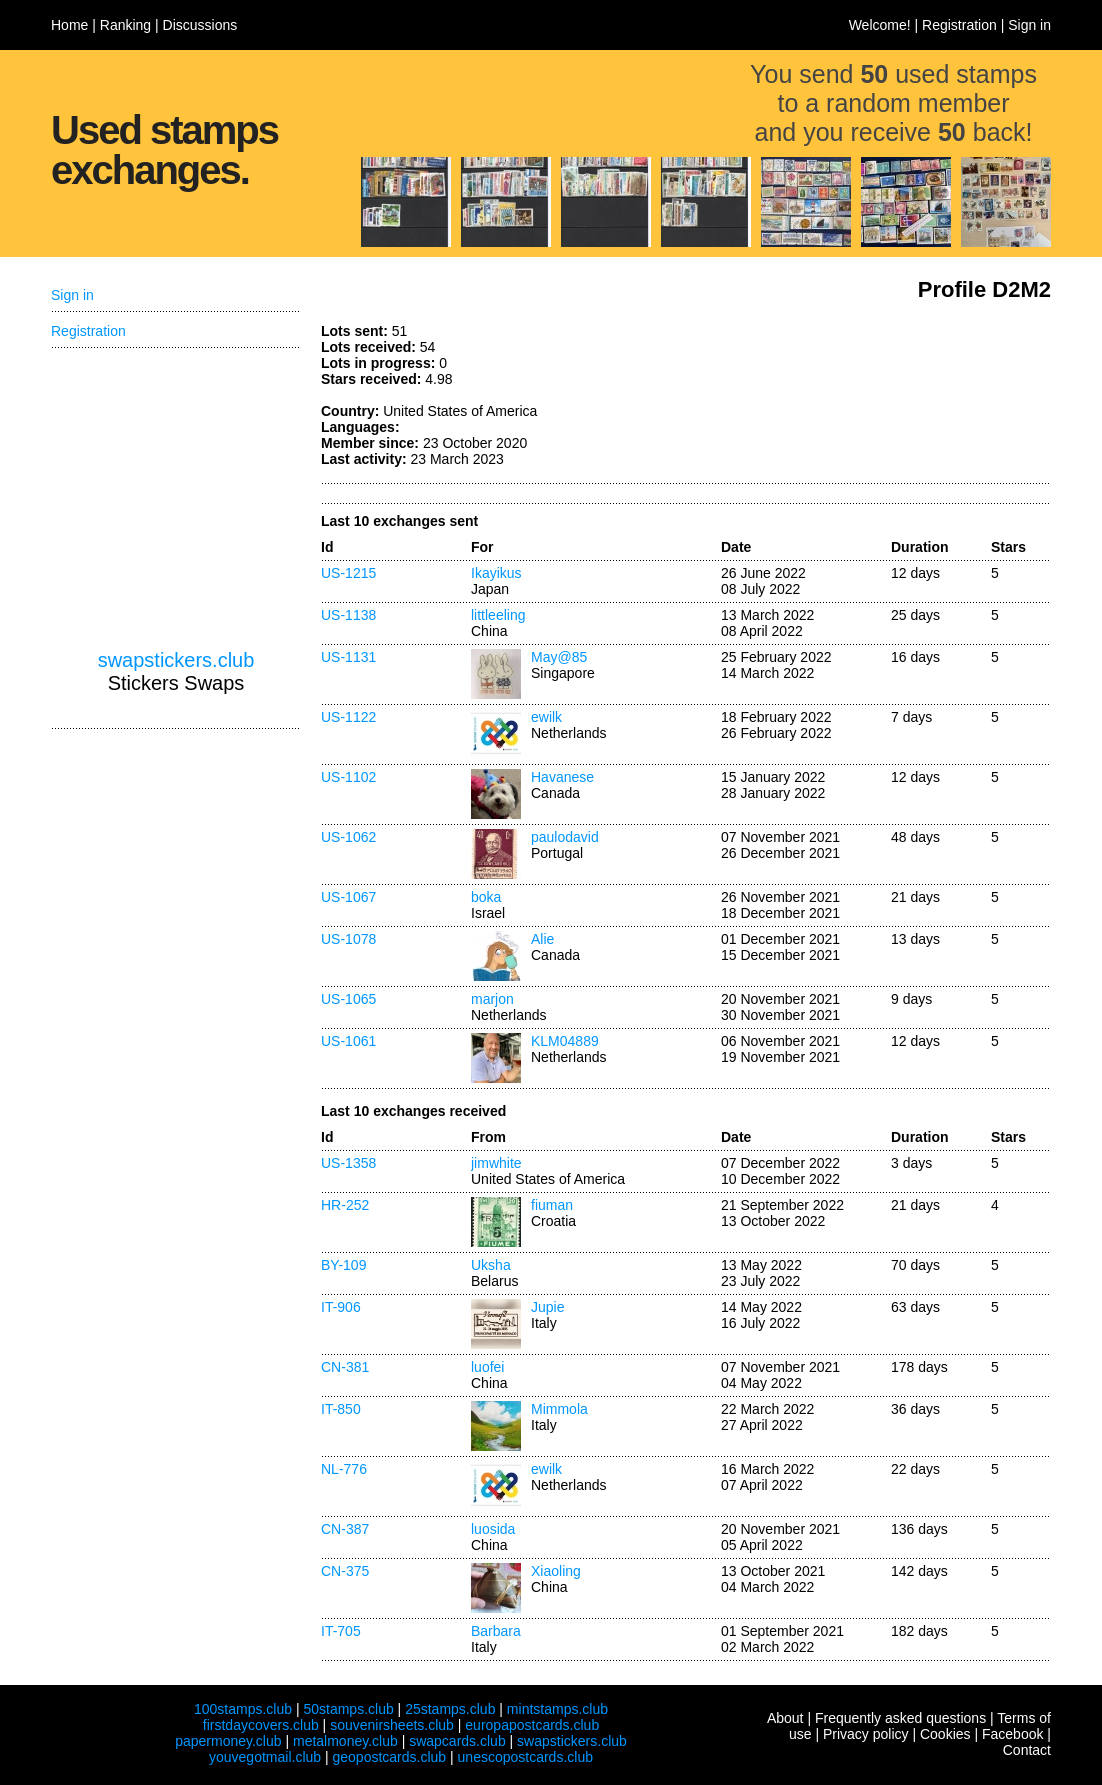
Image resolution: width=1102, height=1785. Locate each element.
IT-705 (341, 1631)
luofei (487, 1367)
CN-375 (345, 1571)
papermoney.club (228, 1741)
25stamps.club (450, 1709)
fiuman (552, 1205)
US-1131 (348, 657)
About (785, 1718)
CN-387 (345, 1529)
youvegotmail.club (265, 1757)
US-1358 (348, 1163)
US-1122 (348, 717)
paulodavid (565, 837)
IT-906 (341, 1307)
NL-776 (344, 1469)
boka (486, 897)
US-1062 (348, 837)
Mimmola (559, 1409)
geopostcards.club (390, 1757)
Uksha (491, 1265)
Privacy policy (866, 1734)
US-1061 (348, 1041)
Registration (959, 25)
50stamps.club (348, 1709)
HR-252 (345, 1205)
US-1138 (348, 615)
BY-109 (343, 1265)
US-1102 (348, 777)
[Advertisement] (901, 398)
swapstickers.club (176, 660)
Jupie (547, 1307)
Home (69, 25)
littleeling (498, 615)
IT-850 (341, 1409)
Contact (1027, 1750)
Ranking (125, 25)
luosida (493, 1529)
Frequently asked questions (900, 1718)
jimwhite (496, 1163)
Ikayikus (496, 573)
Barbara (496, 1631)
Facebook (1012, 1734)
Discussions (200, 25)
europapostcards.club (532, 1725)
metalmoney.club (345, 1741)
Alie (542, 939)
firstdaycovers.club (261, 1725)
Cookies (945, 1734)
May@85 (559, 657)
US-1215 (348, 573)
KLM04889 (565, 1041)
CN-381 (345, 1367)
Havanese (562, 777)
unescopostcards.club (525, 1757)
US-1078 (348, 939)
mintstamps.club (557, 1709)
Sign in (1029, 25)
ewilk (546, 717)
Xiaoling (556, 1571)
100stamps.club (243, 1709)
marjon (492, 999)
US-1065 (348, 999)
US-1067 (348, 897)
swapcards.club (457, 1741)
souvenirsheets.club (392, 1725)
